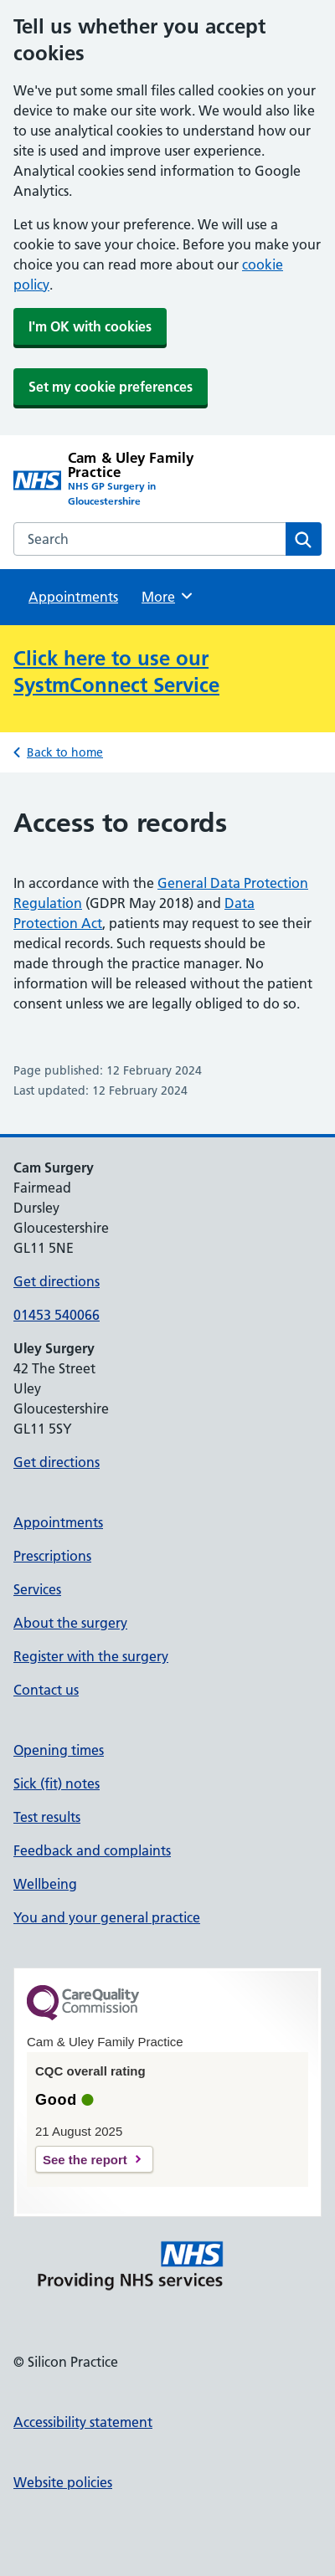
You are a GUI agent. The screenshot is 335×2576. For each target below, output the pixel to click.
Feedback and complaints (92, 1850)
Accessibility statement (82, 2422)
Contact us (46, 1689)
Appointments (73, 596)
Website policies (62, 2482)
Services (37, 1589)
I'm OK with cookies (90, 326)
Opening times (58, 1750)
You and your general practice (106, 1917)
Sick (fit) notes (56, 1783)
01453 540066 (56, 1314)
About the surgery (70, 1622)
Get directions (56, 1281)
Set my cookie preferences (110, 386)
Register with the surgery (90, 1656)
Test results (46, 1817)
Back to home (65, 752)
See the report (85, 2160)
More (168, 596)
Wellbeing (45, 1884)
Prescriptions (52, 1555)
